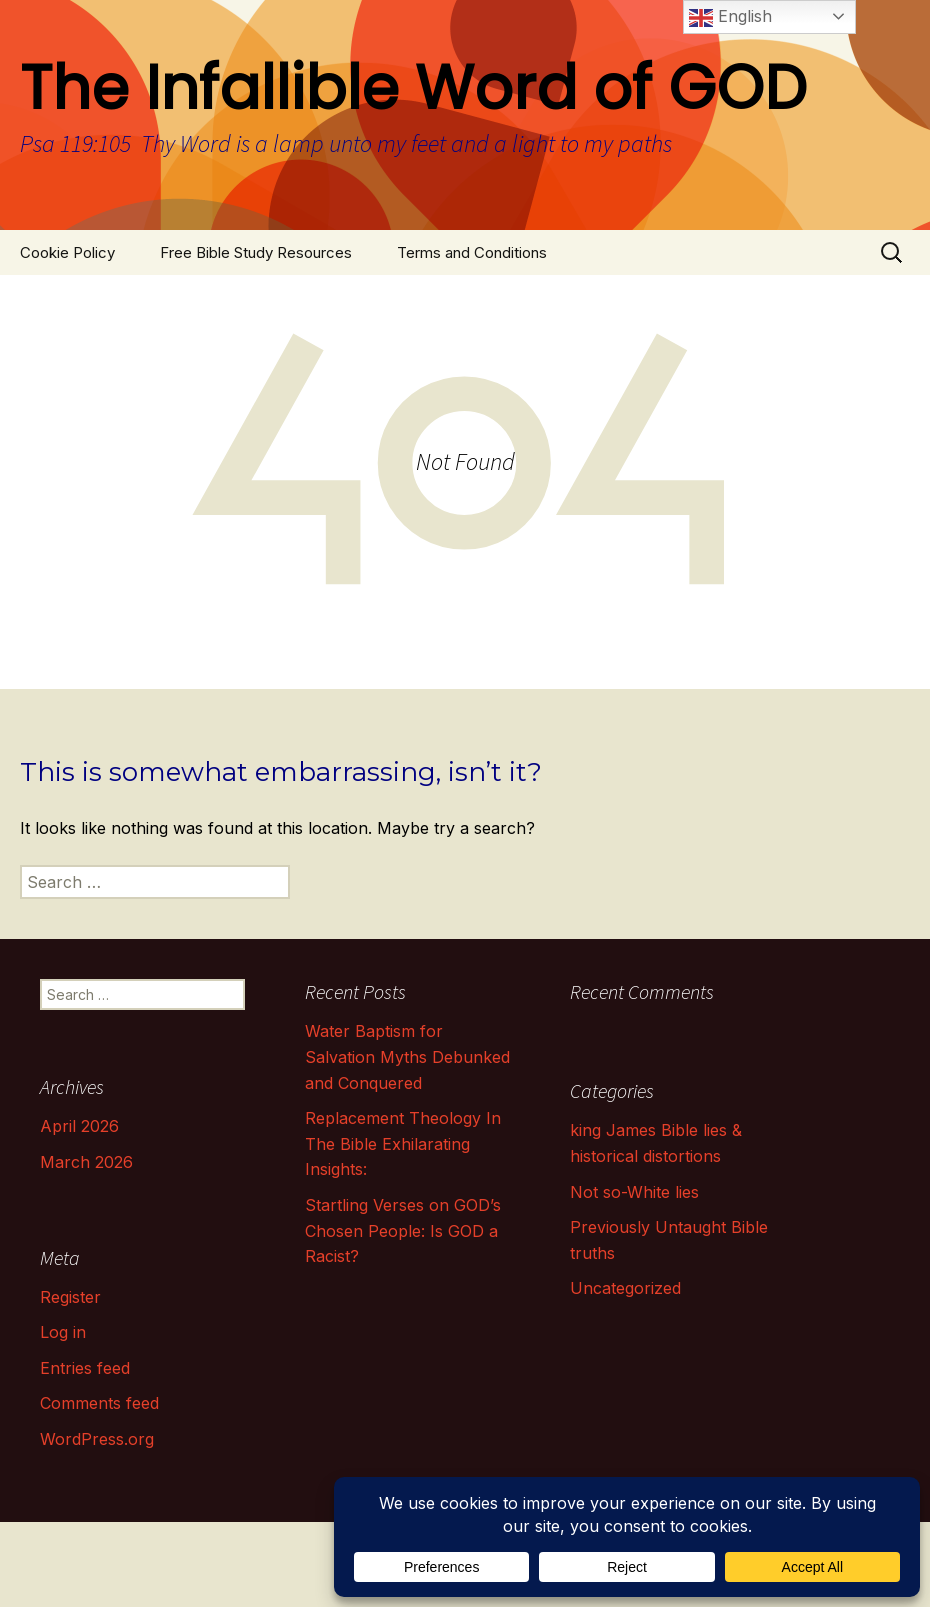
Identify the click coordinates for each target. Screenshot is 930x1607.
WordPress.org (97, 1439)
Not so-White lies (634, 1192)
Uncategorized (625, 1288)
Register (70, 1297)
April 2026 (79, 1126)
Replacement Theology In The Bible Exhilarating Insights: (403, 1143)
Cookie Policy (67, 252)
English (730, 18)
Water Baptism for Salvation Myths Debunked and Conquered (407, 1056)
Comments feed (99, 1403)
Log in (63, 1332)
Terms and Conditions (472, 252)
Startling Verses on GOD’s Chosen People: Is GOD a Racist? (403, 1230)
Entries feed (85, 1368)
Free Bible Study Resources (256, 252)
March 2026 (86, 1162)
